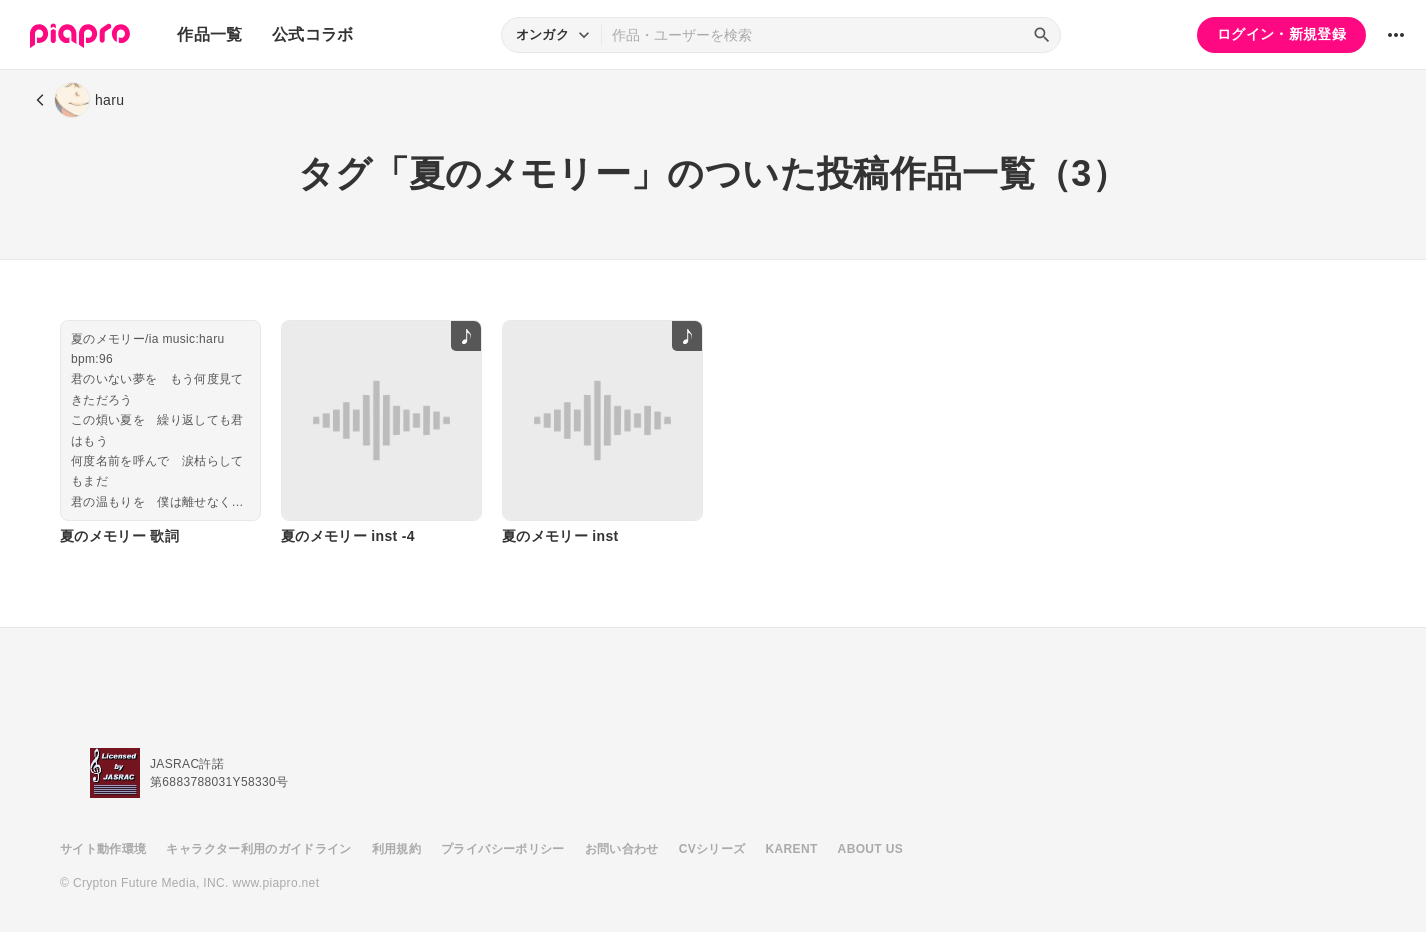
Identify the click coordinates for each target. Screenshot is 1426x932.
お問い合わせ (622, 849)
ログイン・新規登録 (1281, 34)
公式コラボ (313, 34)
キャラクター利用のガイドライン (258, 849)
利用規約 (396, 849)
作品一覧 (209, 34)
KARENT (792, 849)
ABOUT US (870, 849)
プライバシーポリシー (503, 849)
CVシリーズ (712, 849)
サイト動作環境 (103, 849)
